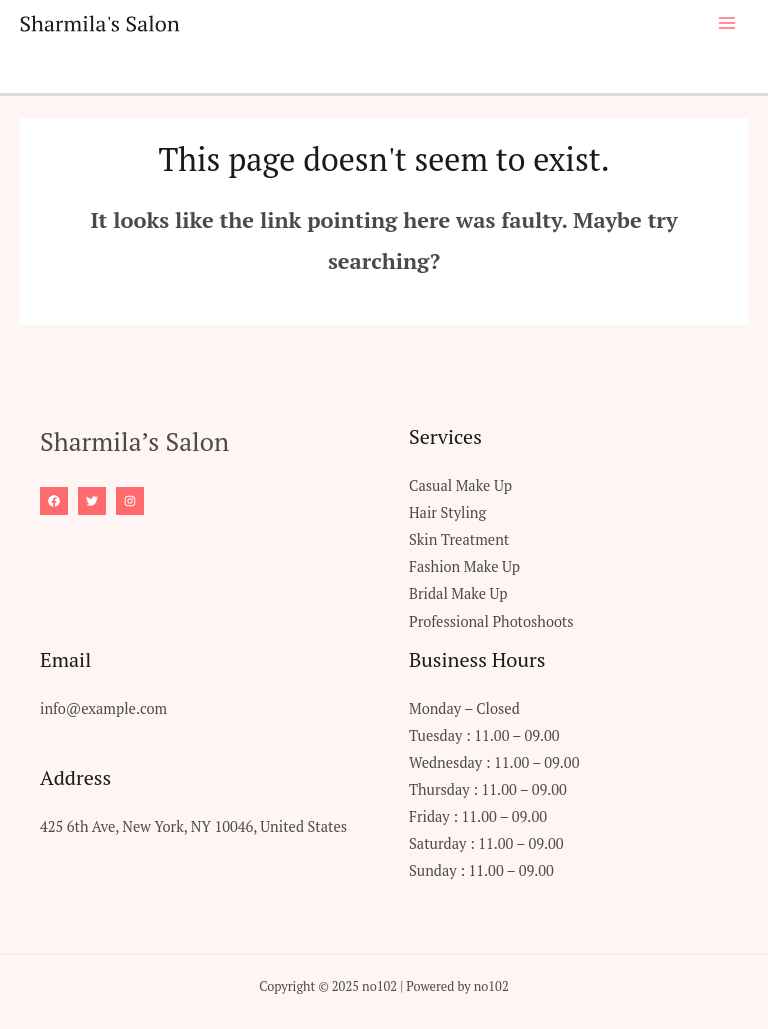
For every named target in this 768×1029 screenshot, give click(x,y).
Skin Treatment (459, 539)
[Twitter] (92, 501)
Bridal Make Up (458, 593)
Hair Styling (447, 512)
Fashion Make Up (464, 566)
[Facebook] (54, 501)
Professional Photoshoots (491, 621)
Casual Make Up (460, 485)
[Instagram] (130, 501)
